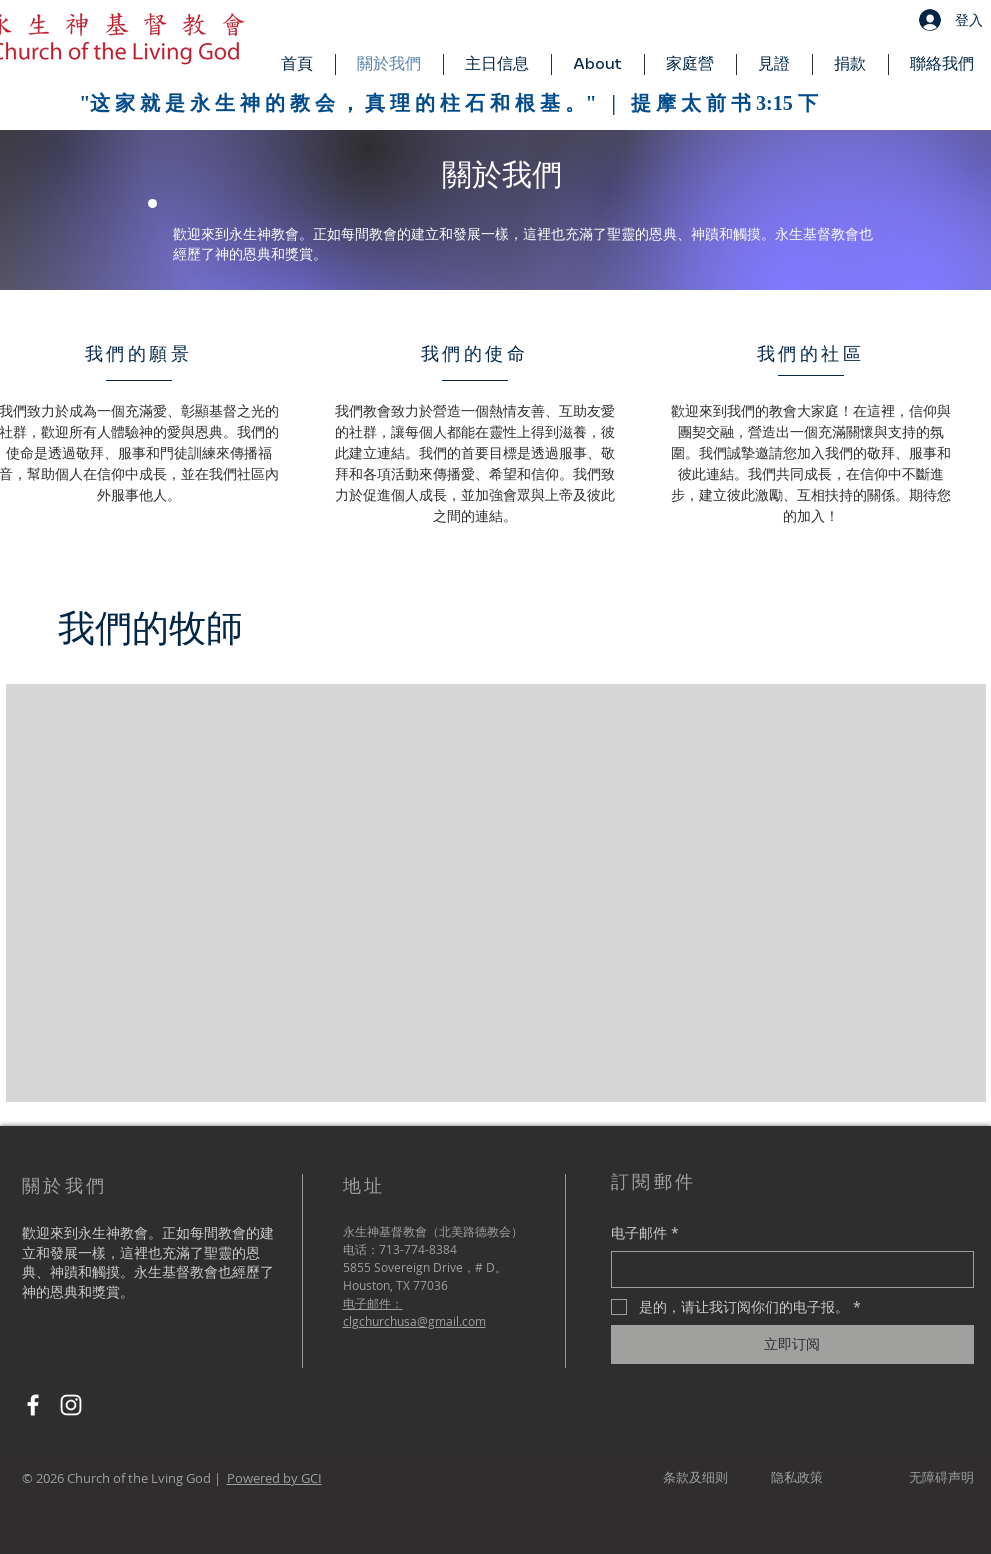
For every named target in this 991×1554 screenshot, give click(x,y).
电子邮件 (645, 1233)
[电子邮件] (786, 1270)
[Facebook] (33, 1405)
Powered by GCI (274, 1478)
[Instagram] (71, 1405)
